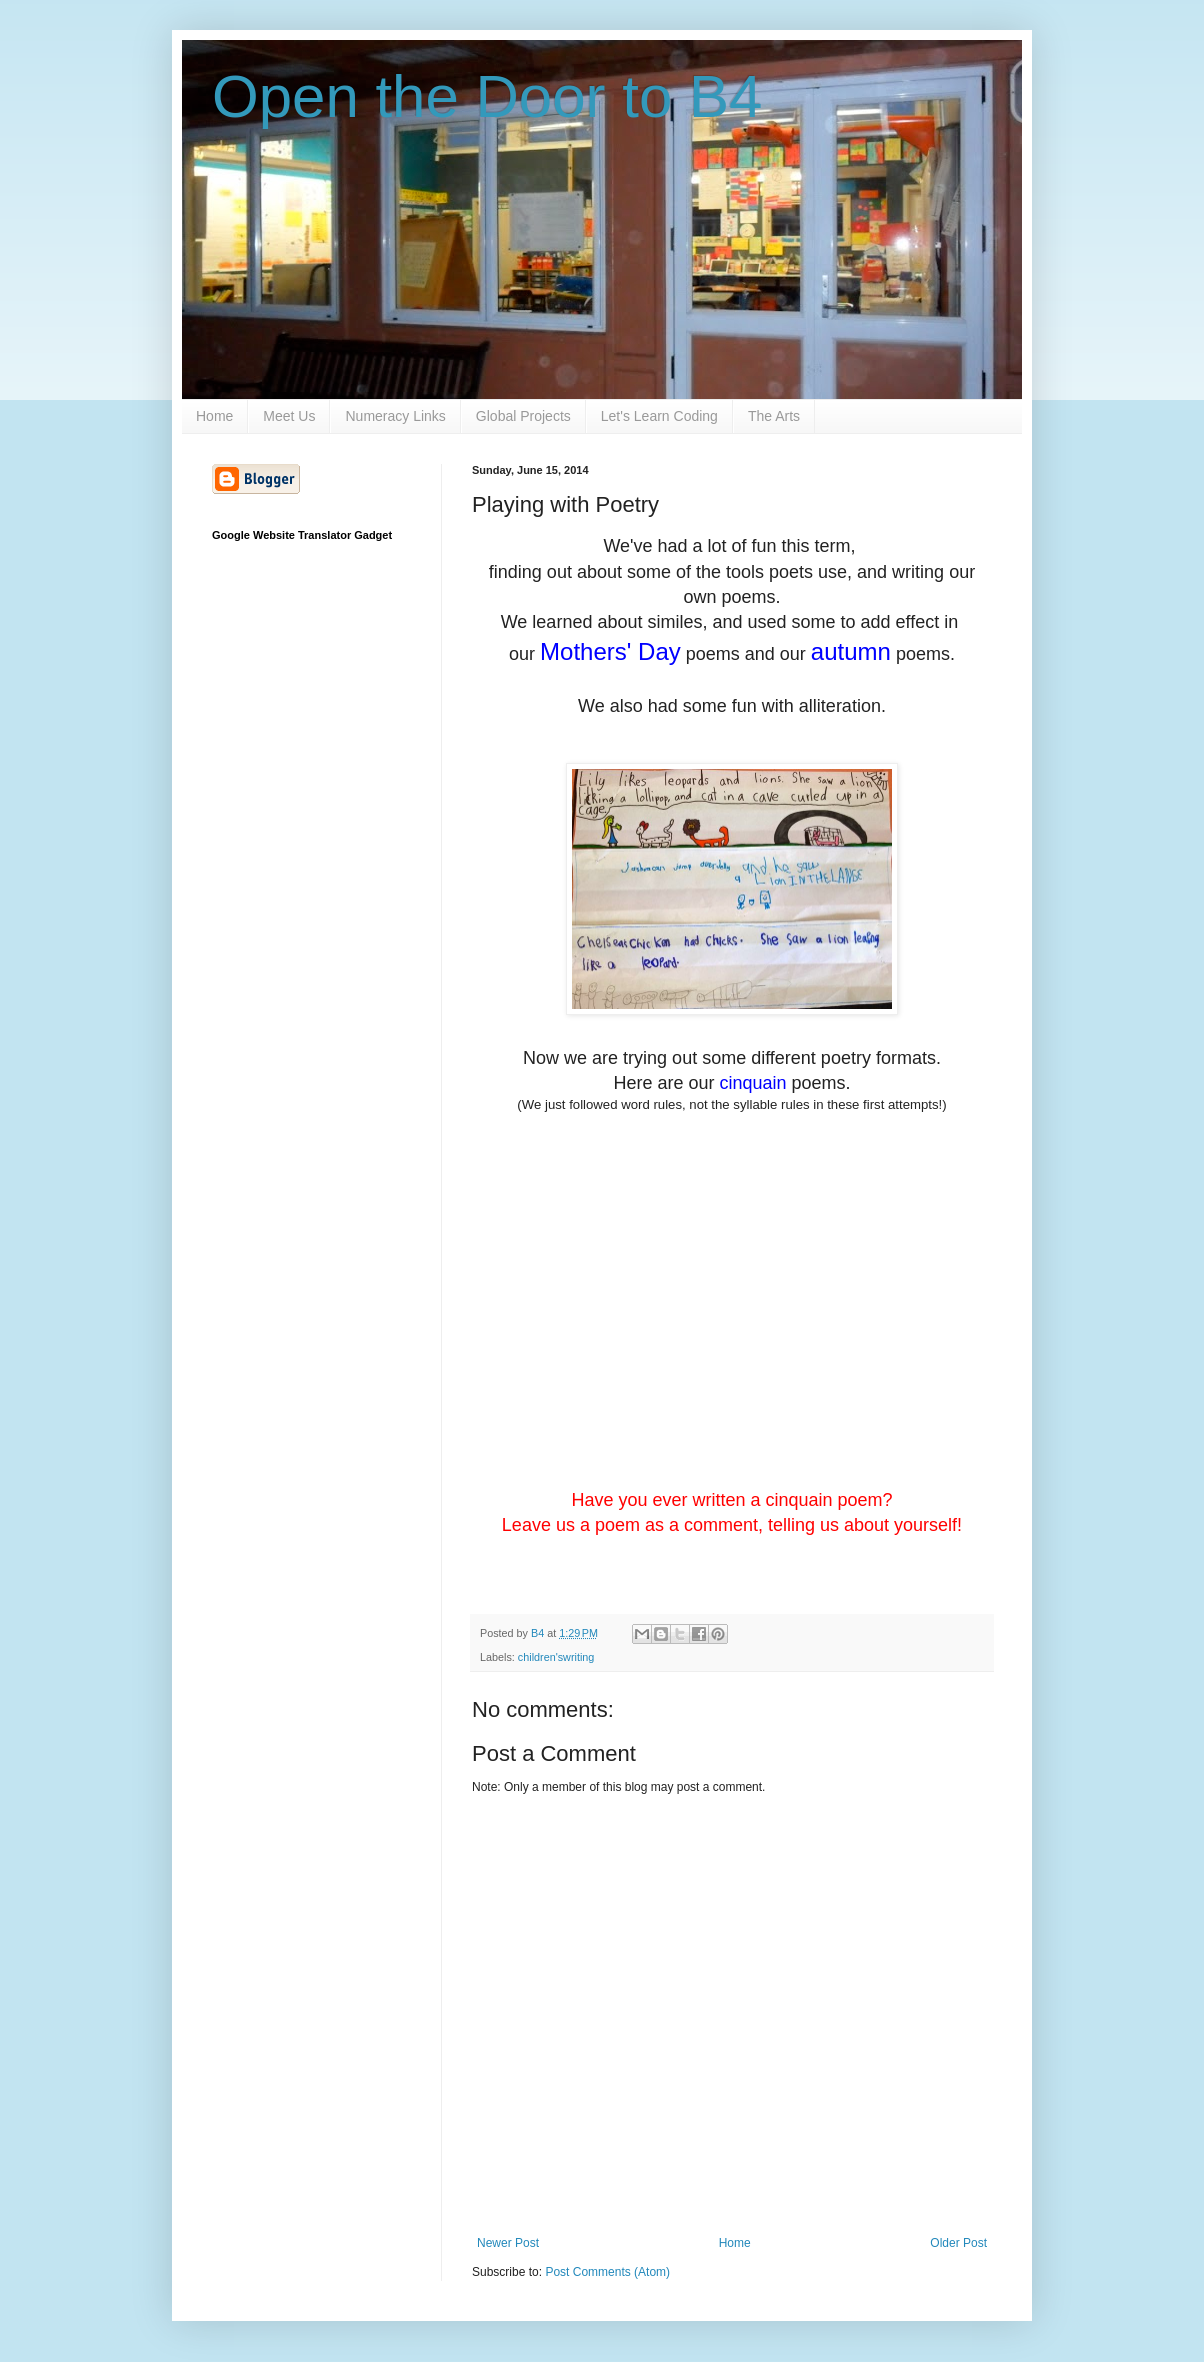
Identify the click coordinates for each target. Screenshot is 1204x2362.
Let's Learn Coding (659, 416)
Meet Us (289, 416)
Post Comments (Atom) (607, 2272)
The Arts (774, 416)
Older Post (958, 2243)
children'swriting (556, 1657)
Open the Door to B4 (487, 96)
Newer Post (508, 2243)
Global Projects (523, 416)
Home (214, 416)
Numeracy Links (395, 416)
